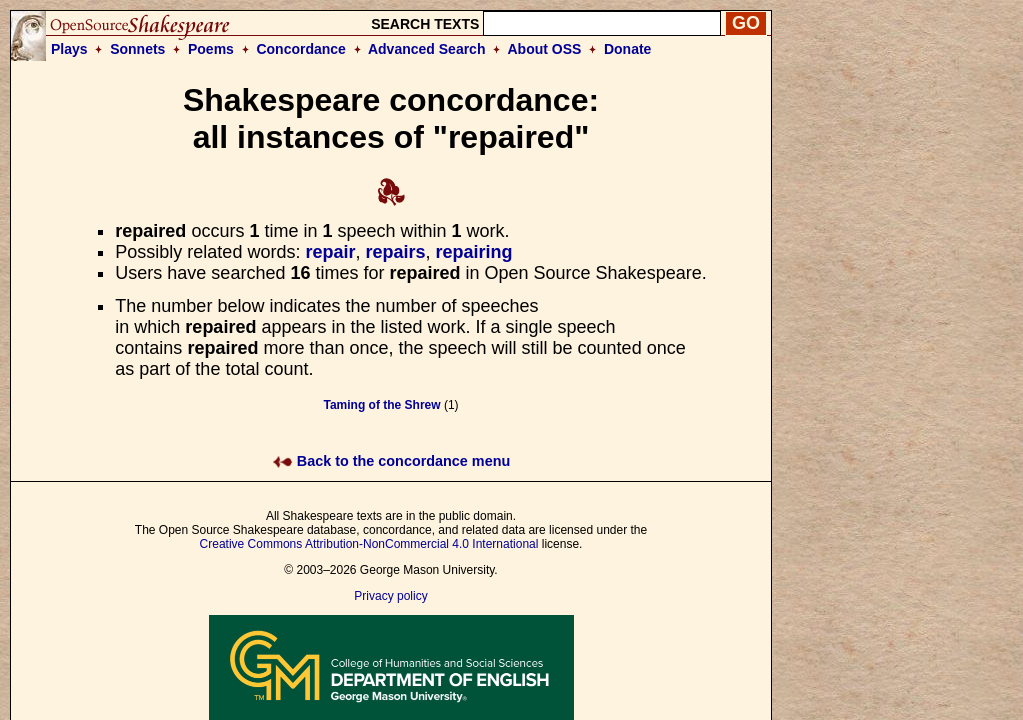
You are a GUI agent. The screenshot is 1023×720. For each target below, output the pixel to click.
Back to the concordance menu (391, 461)
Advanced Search (427, 49)
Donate (627, 49)
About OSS (545, 49)
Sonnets (137, 49)
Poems (211, 49)
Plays (69, 49)
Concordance (300, 49)
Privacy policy (390, 596)
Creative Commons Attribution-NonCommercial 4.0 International (369, 544)
